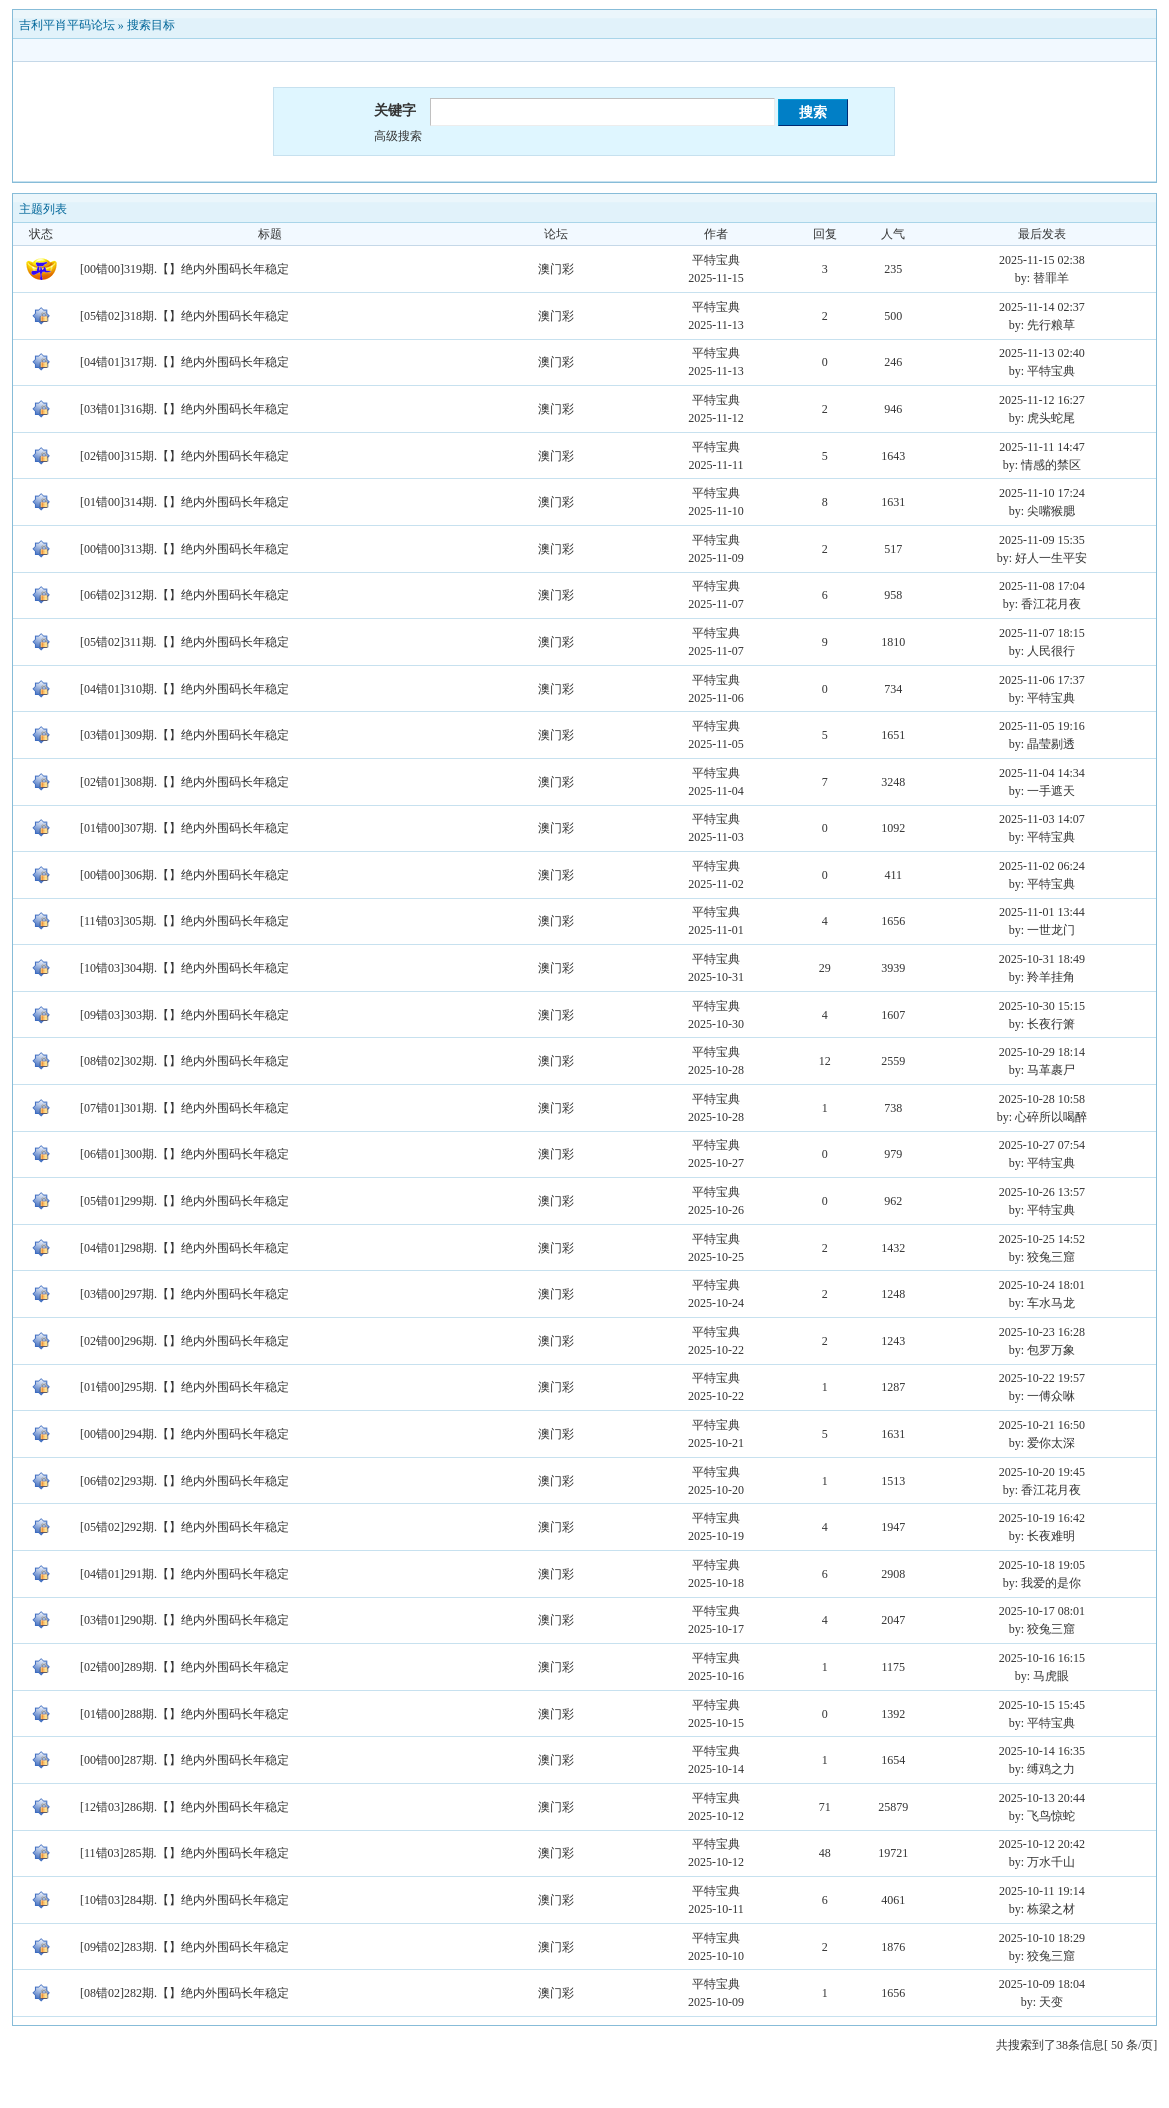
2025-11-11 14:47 (1041, 447)
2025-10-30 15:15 (1042, 1006)
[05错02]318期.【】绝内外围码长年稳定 (184, 316)
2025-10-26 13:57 (1042, 1192)
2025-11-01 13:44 (1042, 912)
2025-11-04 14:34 (1042, 773)
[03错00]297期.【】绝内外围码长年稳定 (184, 1294)
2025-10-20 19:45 (1042, 1472)
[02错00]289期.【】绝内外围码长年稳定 (184, 1667)
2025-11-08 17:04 (1042, 586)
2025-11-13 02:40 (1042, 353)
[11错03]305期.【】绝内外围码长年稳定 (184, 921)
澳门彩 (556, 269)
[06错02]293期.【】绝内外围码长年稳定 (184, 1481)
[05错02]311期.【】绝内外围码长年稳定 (184, 642)
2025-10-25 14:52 (1042, 1239)
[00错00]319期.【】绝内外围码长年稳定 (184, 269)
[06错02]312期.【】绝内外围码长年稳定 (184, 595)
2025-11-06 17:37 (1042, 680)
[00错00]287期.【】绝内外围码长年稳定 (184, 1760)
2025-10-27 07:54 (1042, 1145)
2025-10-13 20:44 (1042, 1798)
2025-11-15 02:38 (1042, 260)
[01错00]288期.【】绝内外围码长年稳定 (184, 1714)
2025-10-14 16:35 (1042, 1751)
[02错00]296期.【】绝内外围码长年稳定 (184, 1341)
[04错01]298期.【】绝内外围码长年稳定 (184, 1248)
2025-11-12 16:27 (1042, 400)
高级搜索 (398, 136)
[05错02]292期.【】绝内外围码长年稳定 (184, 1527)
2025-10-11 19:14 (1042, 1891)
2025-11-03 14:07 (1042, 819)
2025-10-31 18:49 (1042, 959)
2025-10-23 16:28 (1042, 1332)
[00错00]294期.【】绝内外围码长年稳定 (184, 1434)
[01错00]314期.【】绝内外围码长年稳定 (184, 502)
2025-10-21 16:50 (1042, 1425)
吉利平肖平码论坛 (67, 25)
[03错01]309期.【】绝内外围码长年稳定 (184, 735)
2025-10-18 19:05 (1042, 1565)
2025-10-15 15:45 (1042, 1705)
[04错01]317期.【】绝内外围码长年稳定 (184, 362)
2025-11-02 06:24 (1042, 866)
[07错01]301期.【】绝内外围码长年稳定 (184, 1108)
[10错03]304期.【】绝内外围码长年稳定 (184, 968)
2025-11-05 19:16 (1042, 726)
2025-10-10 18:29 (1042, 1938)
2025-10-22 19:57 (1042, 1378)
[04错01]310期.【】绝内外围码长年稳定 (184, 689)
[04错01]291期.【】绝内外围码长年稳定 (184, 1574)
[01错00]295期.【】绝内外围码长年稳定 (184, 1387)
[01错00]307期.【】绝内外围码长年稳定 (184, 828)
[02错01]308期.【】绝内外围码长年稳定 (184, 782)
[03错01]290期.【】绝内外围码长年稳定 (184, 1620)
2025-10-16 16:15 (1042, 1658)
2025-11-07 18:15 (1042, 633)
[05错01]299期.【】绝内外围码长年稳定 (184, 1201)
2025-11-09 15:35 (1042, 540)
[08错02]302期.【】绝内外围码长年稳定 (184, 1061)
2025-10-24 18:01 (1042, 1285)
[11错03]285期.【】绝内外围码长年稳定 (184, 1853)
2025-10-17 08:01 (1042, 1611)
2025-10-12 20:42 (1042, 1844)
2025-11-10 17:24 (1042, 493)
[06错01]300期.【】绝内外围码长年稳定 (184, 1154)
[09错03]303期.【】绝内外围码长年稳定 (184, 1015)
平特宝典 (716, 260)
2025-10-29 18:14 (1042, 1052)
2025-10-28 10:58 (1042, 1099)
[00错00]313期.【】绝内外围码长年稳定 (184, 549)
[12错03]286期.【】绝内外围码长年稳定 (184, 1807)
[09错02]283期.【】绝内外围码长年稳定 (184, 1947)
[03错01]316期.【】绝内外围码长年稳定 (184, 409)
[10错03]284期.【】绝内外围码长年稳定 (184, 1900)
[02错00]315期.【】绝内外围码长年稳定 (184, 456)
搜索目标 (151, 25)
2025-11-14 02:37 (1042, 307)
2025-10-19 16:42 (1042, 1518)
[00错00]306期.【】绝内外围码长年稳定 (184, 875)
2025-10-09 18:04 (1042, 1984)
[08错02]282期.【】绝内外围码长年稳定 (184, 1993)
